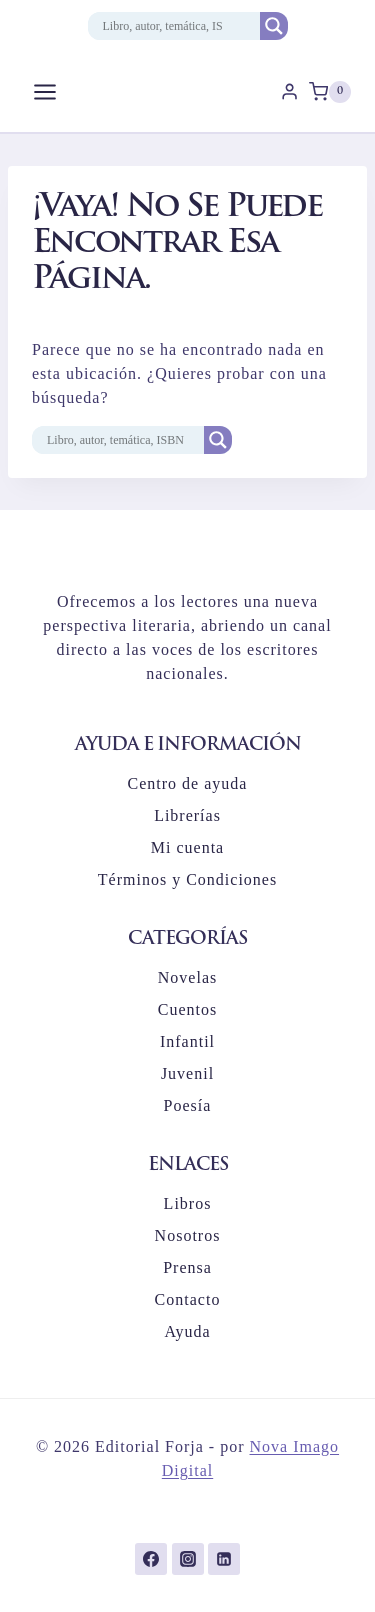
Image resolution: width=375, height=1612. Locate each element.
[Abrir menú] (45, 91)
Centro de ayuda (188, 783)
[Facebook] (151, 1559)
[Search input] (163, 26)
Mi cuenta (187, 847)
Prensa (187, 1267)
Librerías (187, 815)
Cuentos (187, 1009)
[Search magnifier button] (274, 26)
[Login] (289, 92)
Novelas (187, 977)
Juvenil (187, 1073)
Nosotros (188, 1235)
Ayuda (187, 1331)
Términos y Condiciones (187, 879)
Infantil (187, 1041)
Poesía (188, 1105)
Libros (188, 1203)
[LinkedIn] (224, 1559)
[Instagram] (188, 1559)
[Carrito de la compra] (330, 92)
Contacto (188, 1299)
